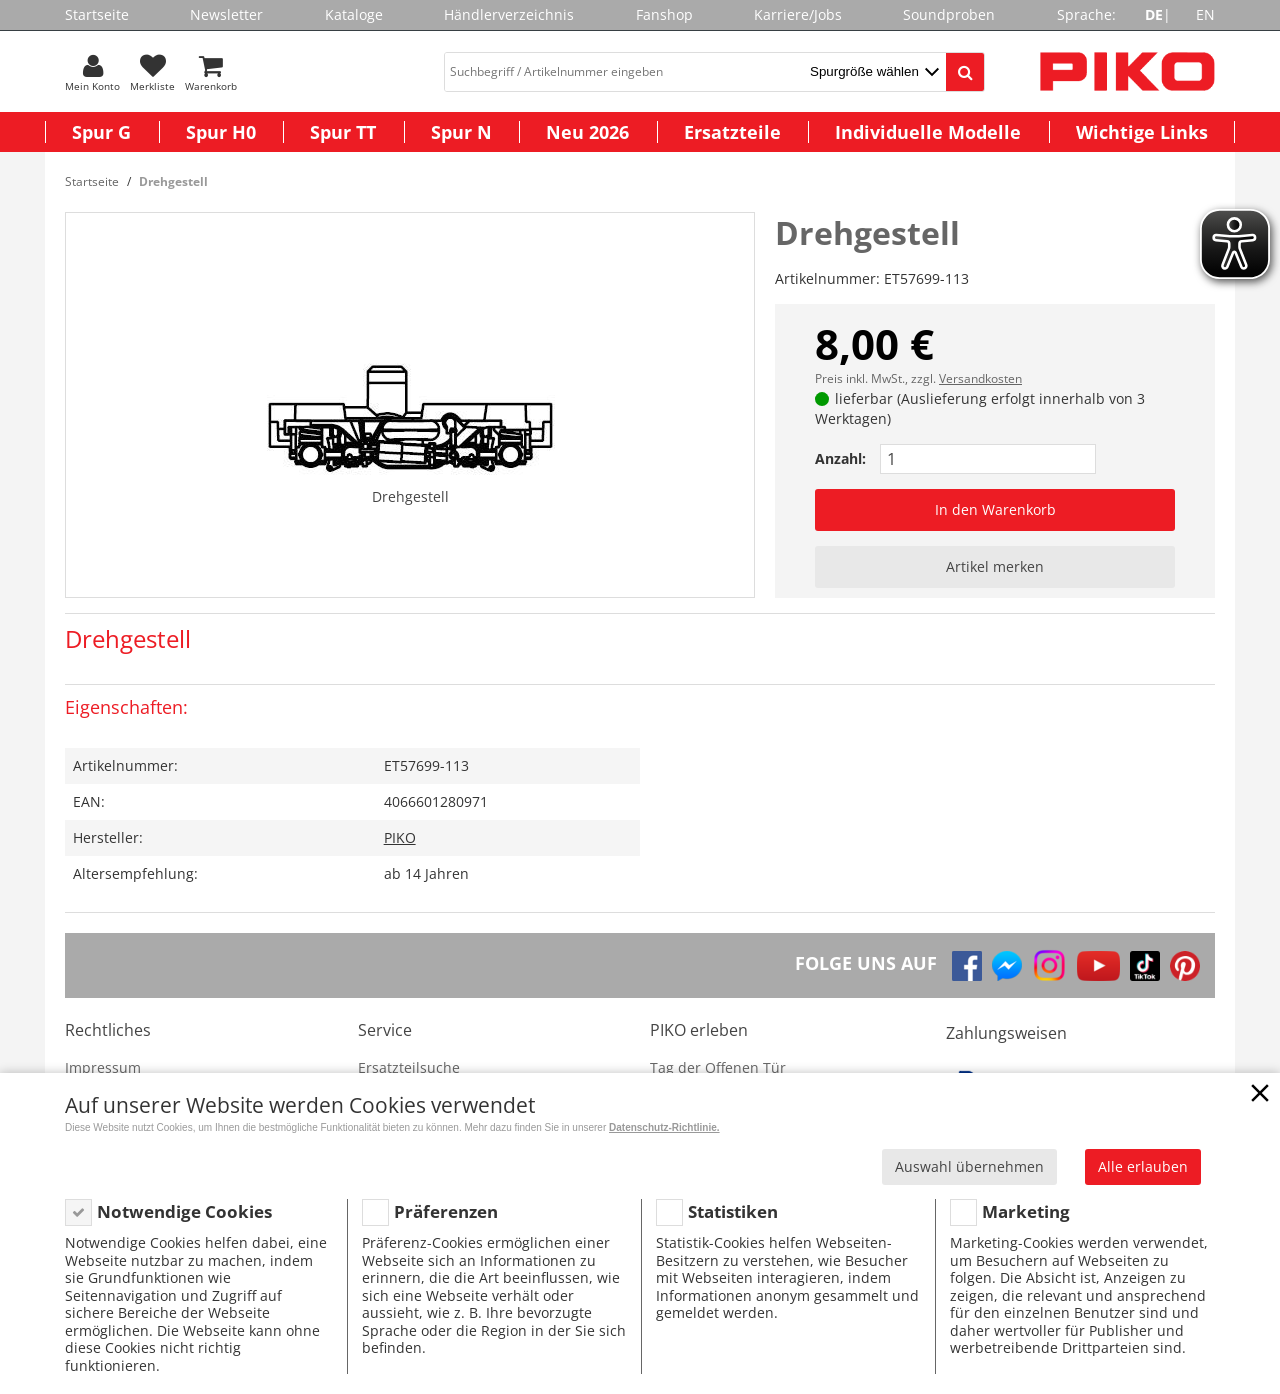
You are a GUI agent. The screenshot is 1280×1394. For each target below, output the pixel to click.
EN (1205, 14)
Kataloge (354, 14)
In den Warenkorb (995, 509)
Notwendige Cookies (184, 1211)
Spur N (461, 132)
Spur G (101, 132)
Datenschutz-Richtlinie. (664, 1127)
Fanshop (664, 14)
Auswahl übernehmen (969, 1166)
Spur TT (343, 132)
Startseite (97, 14)
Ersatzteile (732, 132)
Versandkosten (980, 378)
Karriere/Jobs (798, 14)
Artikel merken (995, 566)
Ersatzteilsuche (409, 1067)
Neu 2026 (587, 132)
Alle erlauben (1143, 1166)
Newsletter (226, 14)
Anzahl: (840, 458)
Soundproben (949, 14)
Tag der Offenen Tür (718, 1067)
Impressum (103, 1067)
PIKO (400, 837)
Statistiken (733, 1211)
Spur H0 (221, 132)
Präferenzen (446, 1211)
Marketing (1026, 1211)
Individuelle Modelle (928, 132)
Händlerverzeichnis (509, 14)
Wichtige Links (1142, 132)
